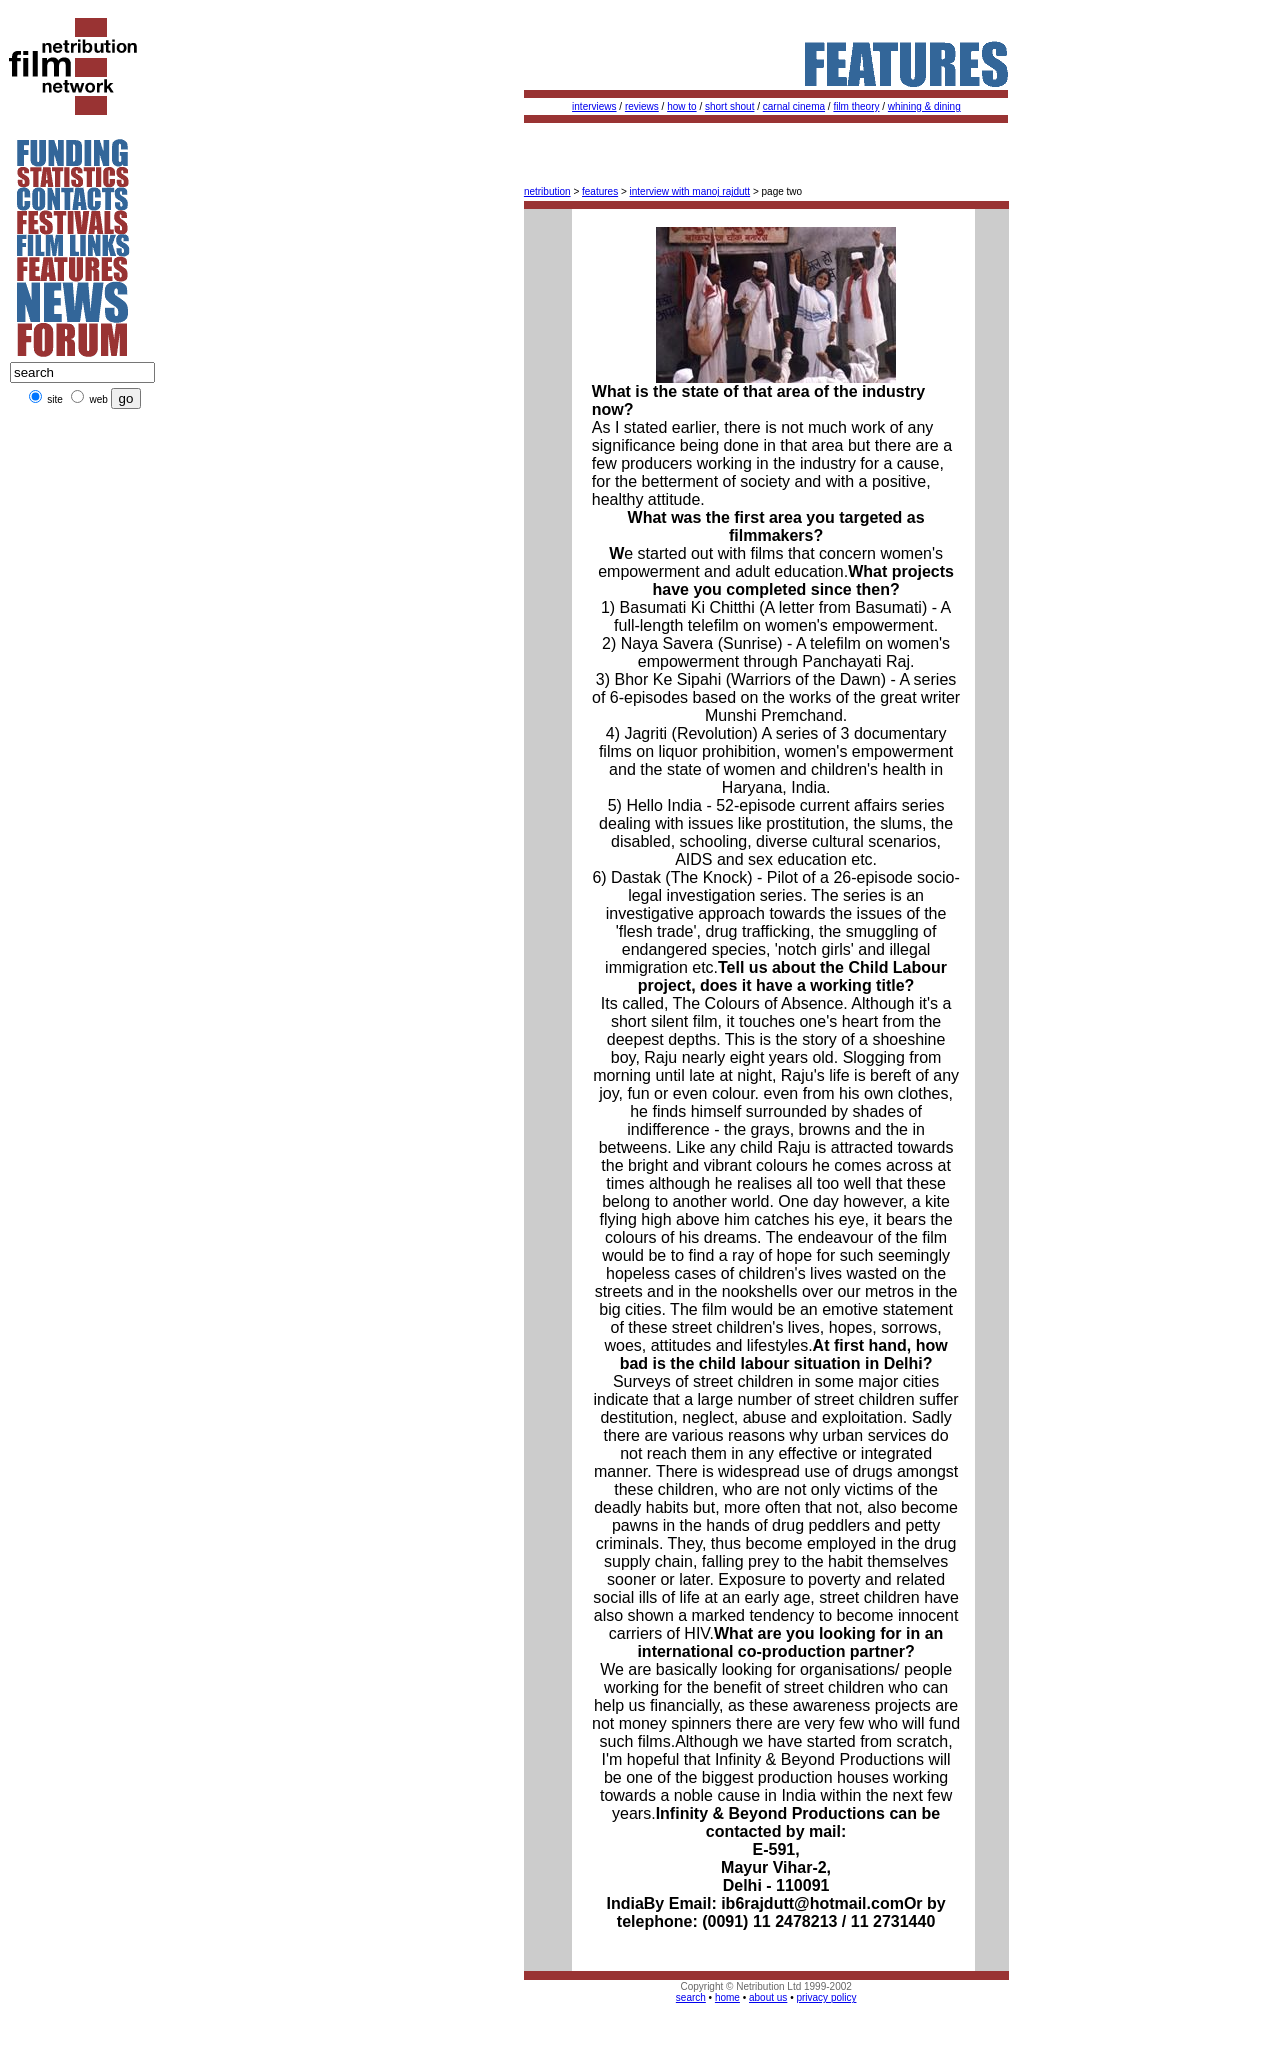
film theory (856, 106)
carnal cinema (794, 106)
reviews (642, 106)
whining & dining (924, 106)
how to (681, 106)
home (727, 1997)
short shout (729, 106)
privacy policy (826, 1997)
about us (768, 1997)
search (691, 1997)
